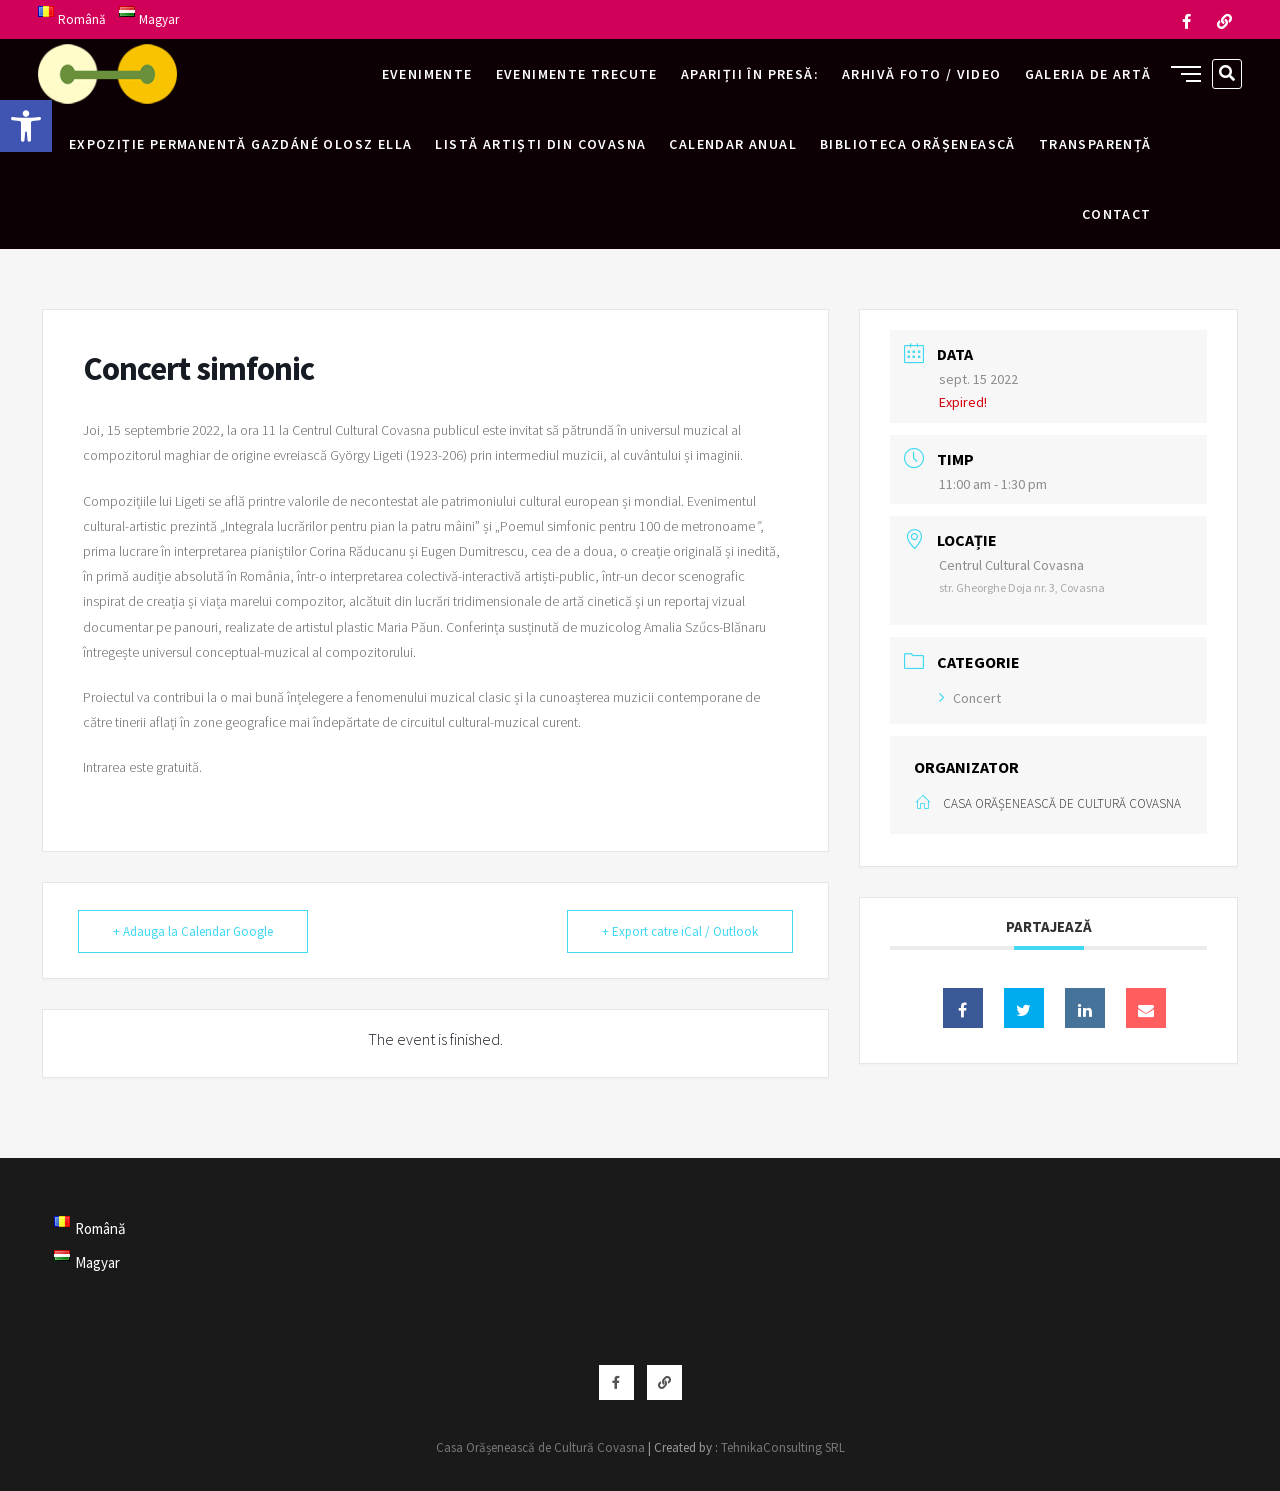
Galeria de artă (1088, 74)
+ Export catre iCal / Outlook (680, 931)
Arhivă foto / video (922, 74)
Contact (1117, 214)
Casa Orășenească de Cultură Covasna (540, 1447)
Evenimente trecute (577, 74)
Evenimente (427, 74)
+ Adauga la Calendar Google (193, 931)
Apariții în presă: (750, 74)
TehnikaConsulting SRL (783, 1447)
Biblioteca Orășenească (918, 144)
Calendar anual (733, 144)
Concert (970, 698)
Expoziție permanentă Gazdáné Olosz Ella (241, 144)
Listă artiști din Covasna (540, 144)
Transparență (1095, 144)
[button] (26, 126)
